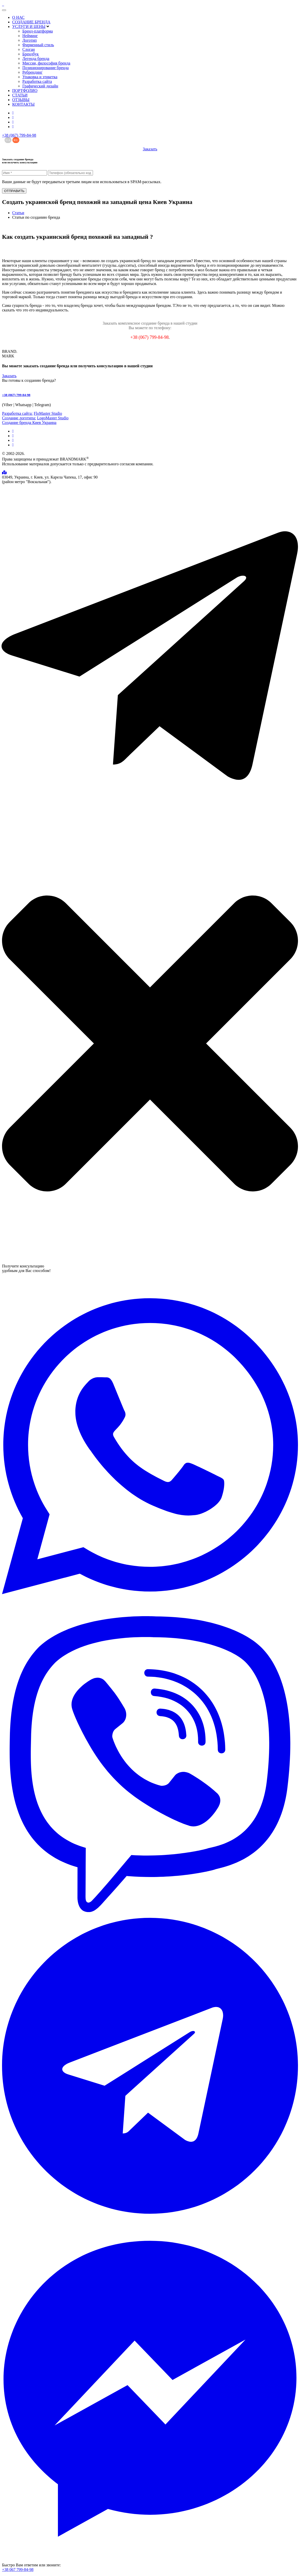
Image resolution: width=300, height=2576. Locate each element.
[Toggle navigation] (4, 10)
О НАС (18, 17)
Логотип (29, 40)
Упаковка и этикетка (39, 77)
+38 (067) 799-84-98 (19, 135)
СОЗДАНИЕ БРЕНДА (31, 22)
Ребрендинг (32, 72)
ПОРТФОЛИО (24, 90)
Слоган (28, 49)
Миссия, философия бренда (46, 63)
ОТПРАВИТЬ (14, 191)
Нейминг (30, 36)
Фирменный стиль (38, 45)
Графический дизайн (40, 86)
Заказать (150, 149)
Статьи (18, 213)
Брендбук (30, 54)
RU (15, 140)
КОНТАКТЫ (23, 104)
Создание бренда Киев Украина (29, 422)
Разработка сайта (37, 81)
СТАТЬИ (19, 95)
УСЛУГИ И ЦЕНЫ (28, 26)
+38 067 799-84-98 (18, 2569)
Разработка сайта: (17, 413)
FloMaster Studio (48, 413)
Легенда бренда (35, 58)
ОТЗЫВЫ (20, 100)
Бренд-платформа (37, 31)
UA (8, 140)
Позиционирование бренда (45, 68)
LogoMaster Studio (53, 418)
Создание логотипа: (19, 418)
